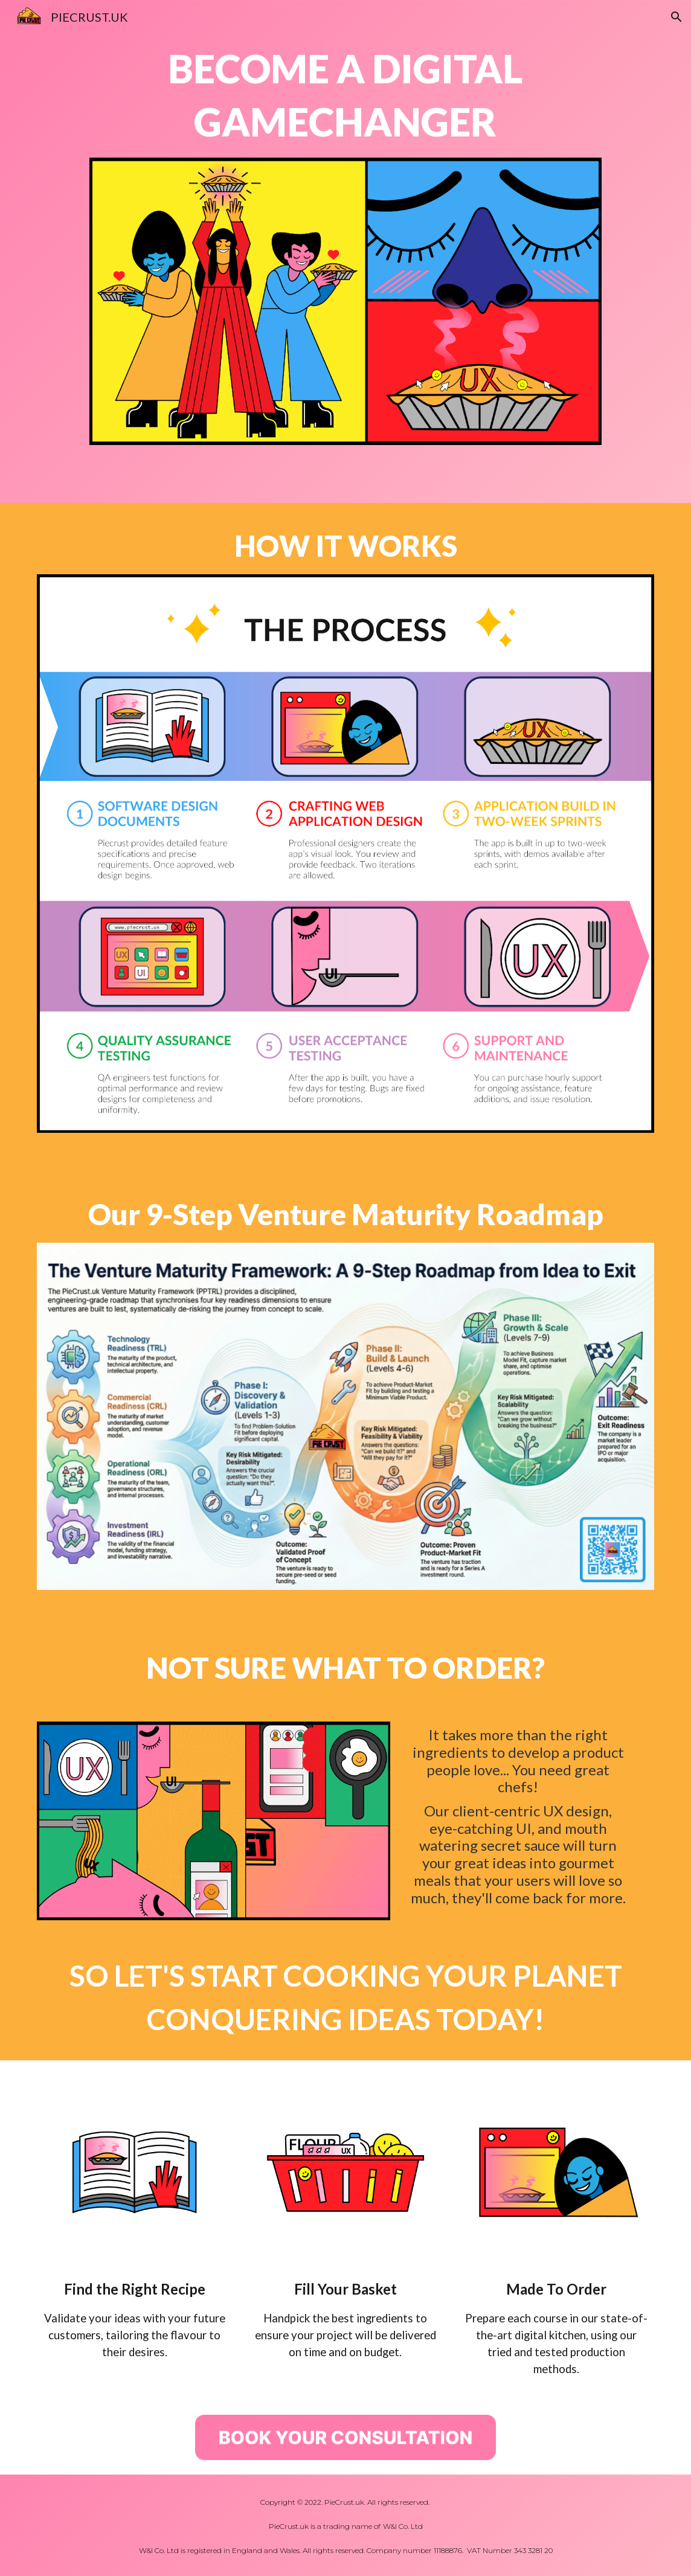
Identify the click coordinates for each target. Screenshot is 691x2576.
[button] (676, 16)
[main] (345, 96)
